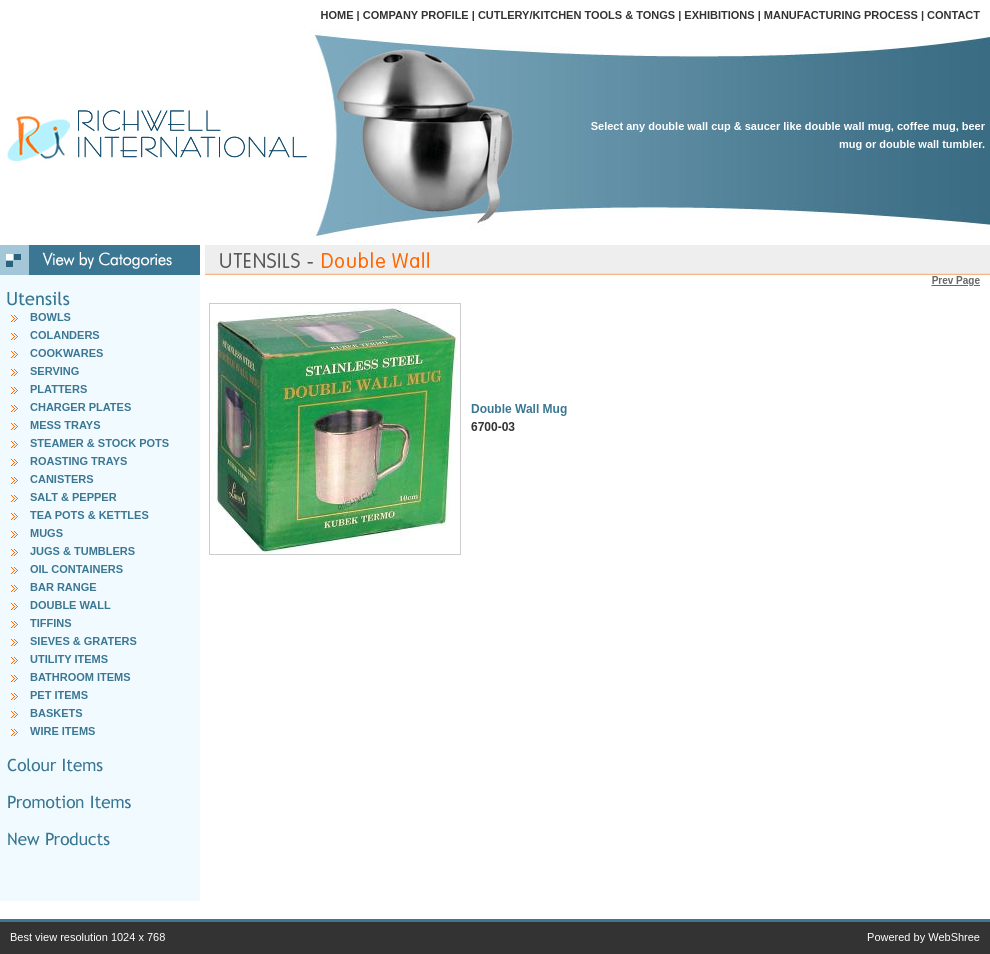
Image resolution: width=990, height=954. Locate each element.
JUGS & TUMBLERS (82, 551)
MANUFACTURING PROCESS (841, 15)
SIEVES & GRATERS (83, 641)
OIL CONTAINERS (76, 569)
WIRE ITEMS (62, 731)
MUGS (46, 533)
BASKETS (56, 713)
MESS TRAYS (65, 425)
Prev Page (956, 280)
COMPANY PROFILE (416, 15)
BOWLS (50, 317)
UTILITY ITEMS (69, 659)
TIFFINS (51, 623)
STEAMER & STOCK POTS (99, 443)
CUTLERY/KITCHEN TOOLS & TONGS (576, 15)
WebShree (954, 937)
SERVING (54, 371)
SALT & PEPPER (73, 497)
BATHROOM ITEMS (80, 677)
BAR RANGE (63, 587)
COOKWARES (66, 353)
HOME (337, 15)
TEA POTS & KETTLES (89, 515)
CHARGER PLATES (80, 407)
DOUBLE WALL (70, 605)
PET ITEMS (59, 695)
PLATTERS (58, 389)
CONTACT (953, 15)
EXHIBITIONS (719, 15)
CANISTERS (62, 479)
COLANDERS (65, 335)
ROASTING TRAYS (78, 461)
